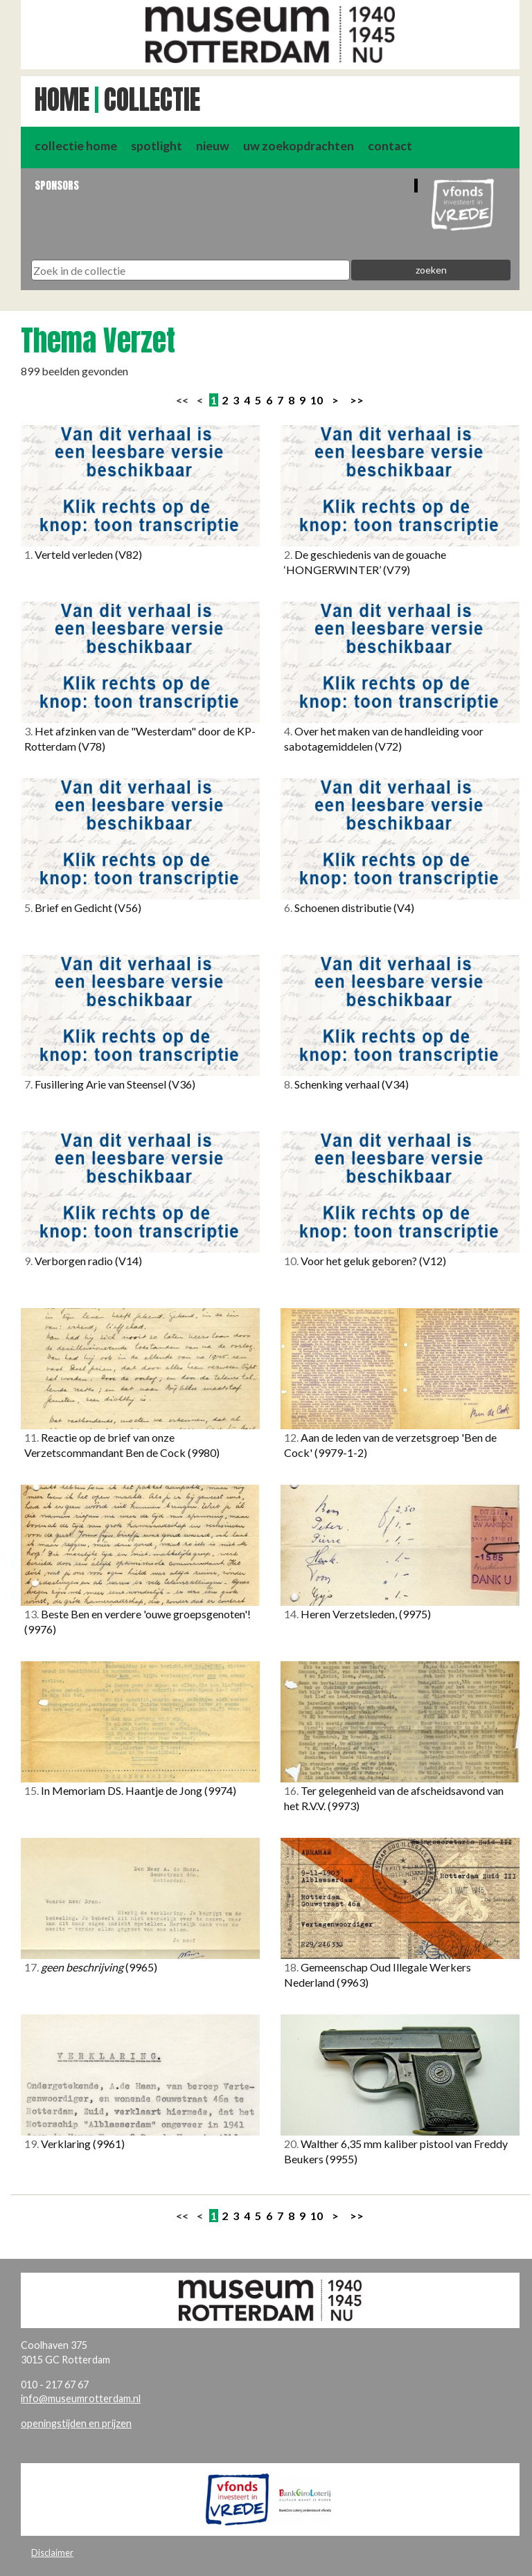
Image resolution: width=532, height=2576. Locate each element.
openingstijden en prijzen (76, 2423)
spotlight (156, 145)
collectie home (76, 145)
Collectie (152, 100)
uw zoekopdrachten (298, 145)
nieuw (212, 145)
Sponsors (57, 185)
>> (357, 399)
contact (390, 145)
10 (316, 399)
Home (62, 100)
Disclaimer (52, 2552)
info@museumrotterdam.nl (81, 2398)
